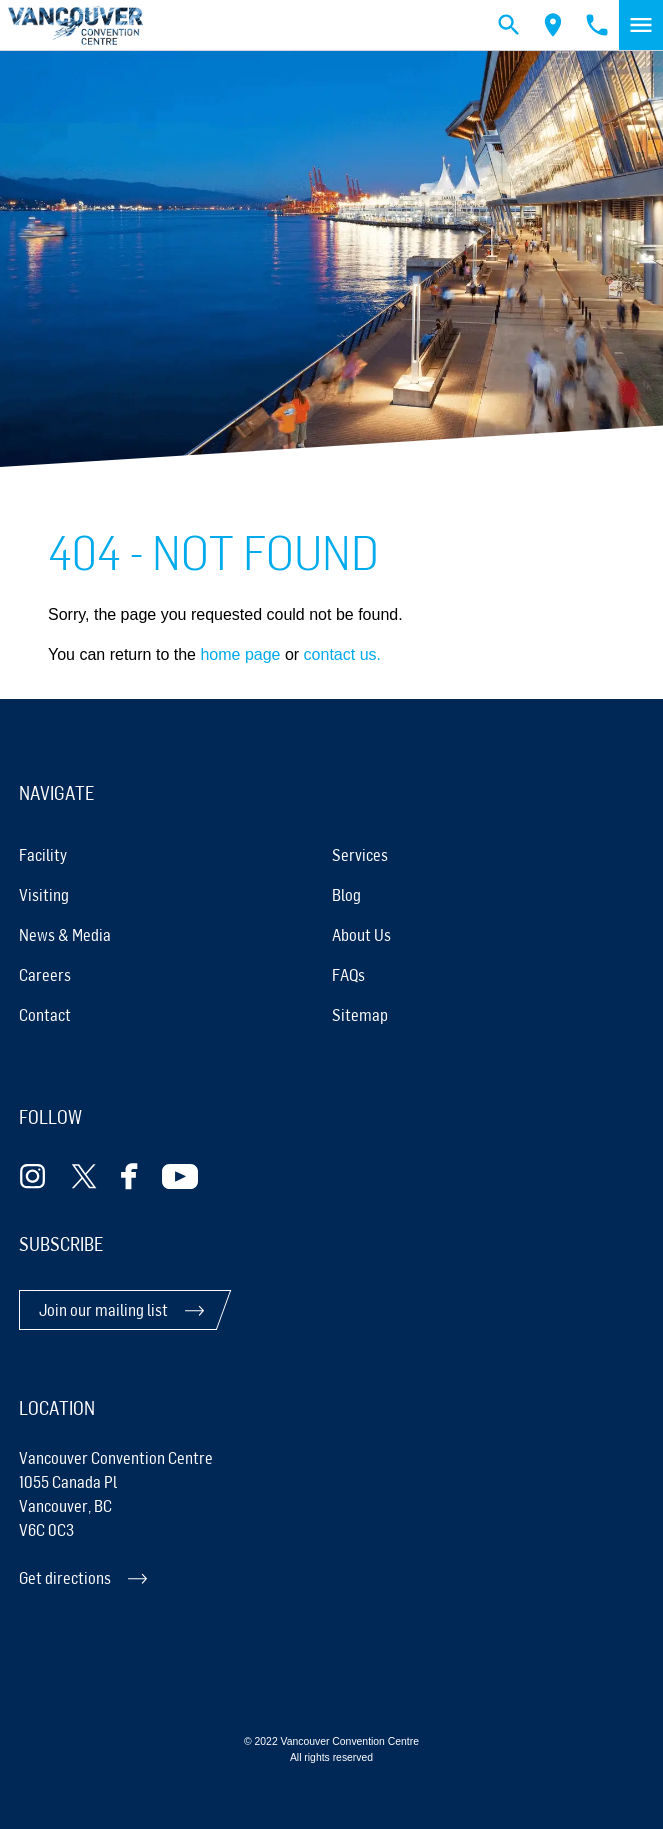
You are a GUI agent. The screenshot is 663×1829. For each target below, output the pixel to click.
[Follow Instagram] (33, 1176)
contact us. (342, 654)
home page (240, 654)
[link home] (75, 25)
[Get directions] (331, 1578)
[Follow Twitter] (84, 1176)
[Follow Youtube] (180, 1176)
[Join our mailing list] (121, 1310)
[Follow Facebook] (129, 1176)
